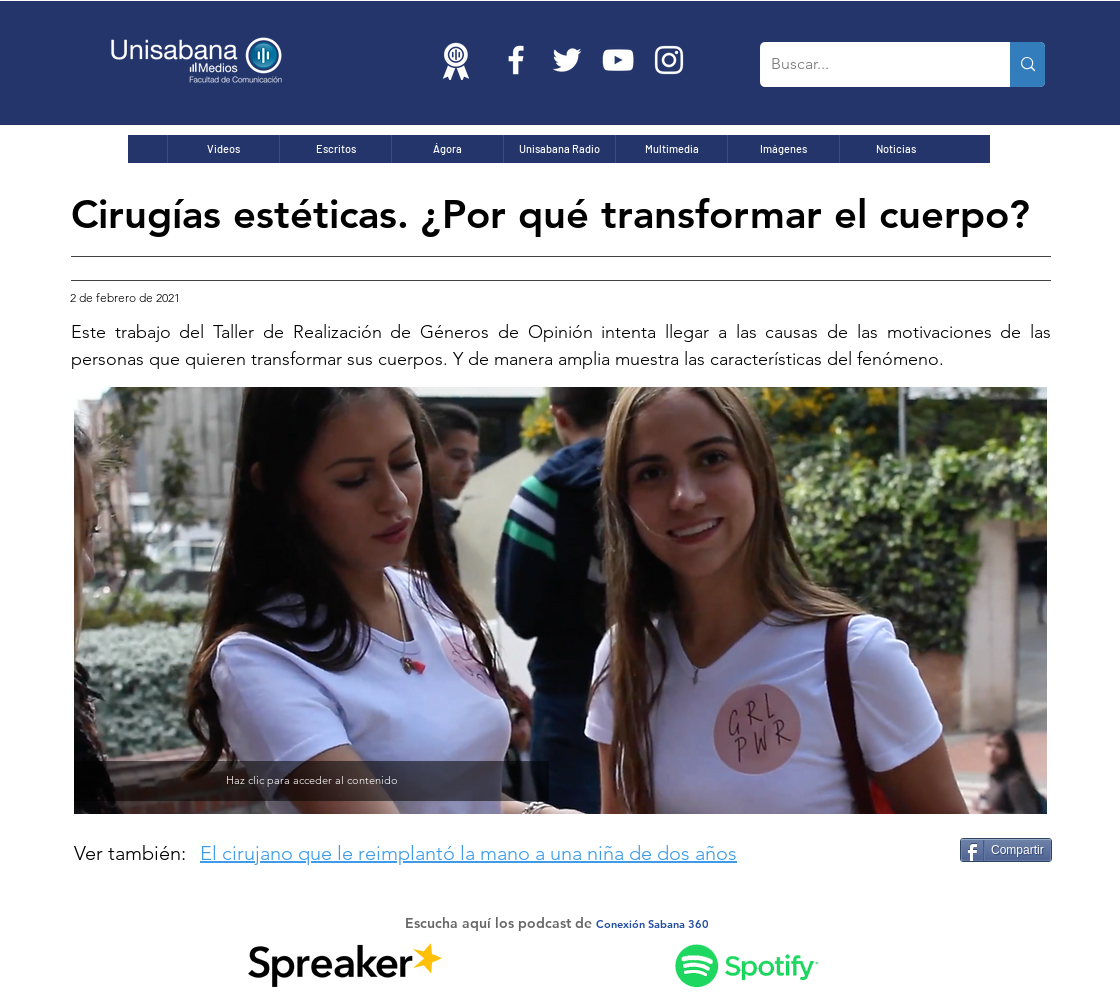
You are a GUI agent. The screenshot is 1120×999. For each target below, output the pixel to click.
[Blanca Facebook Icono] (516, 60)
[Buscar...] (869, 64)
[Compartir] (1006, 850)
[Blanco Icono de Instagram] (669, 60)
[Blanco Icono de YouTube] (618, 60)
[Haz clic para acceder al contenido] (311, 781)
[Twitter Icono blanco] (567, 60)
